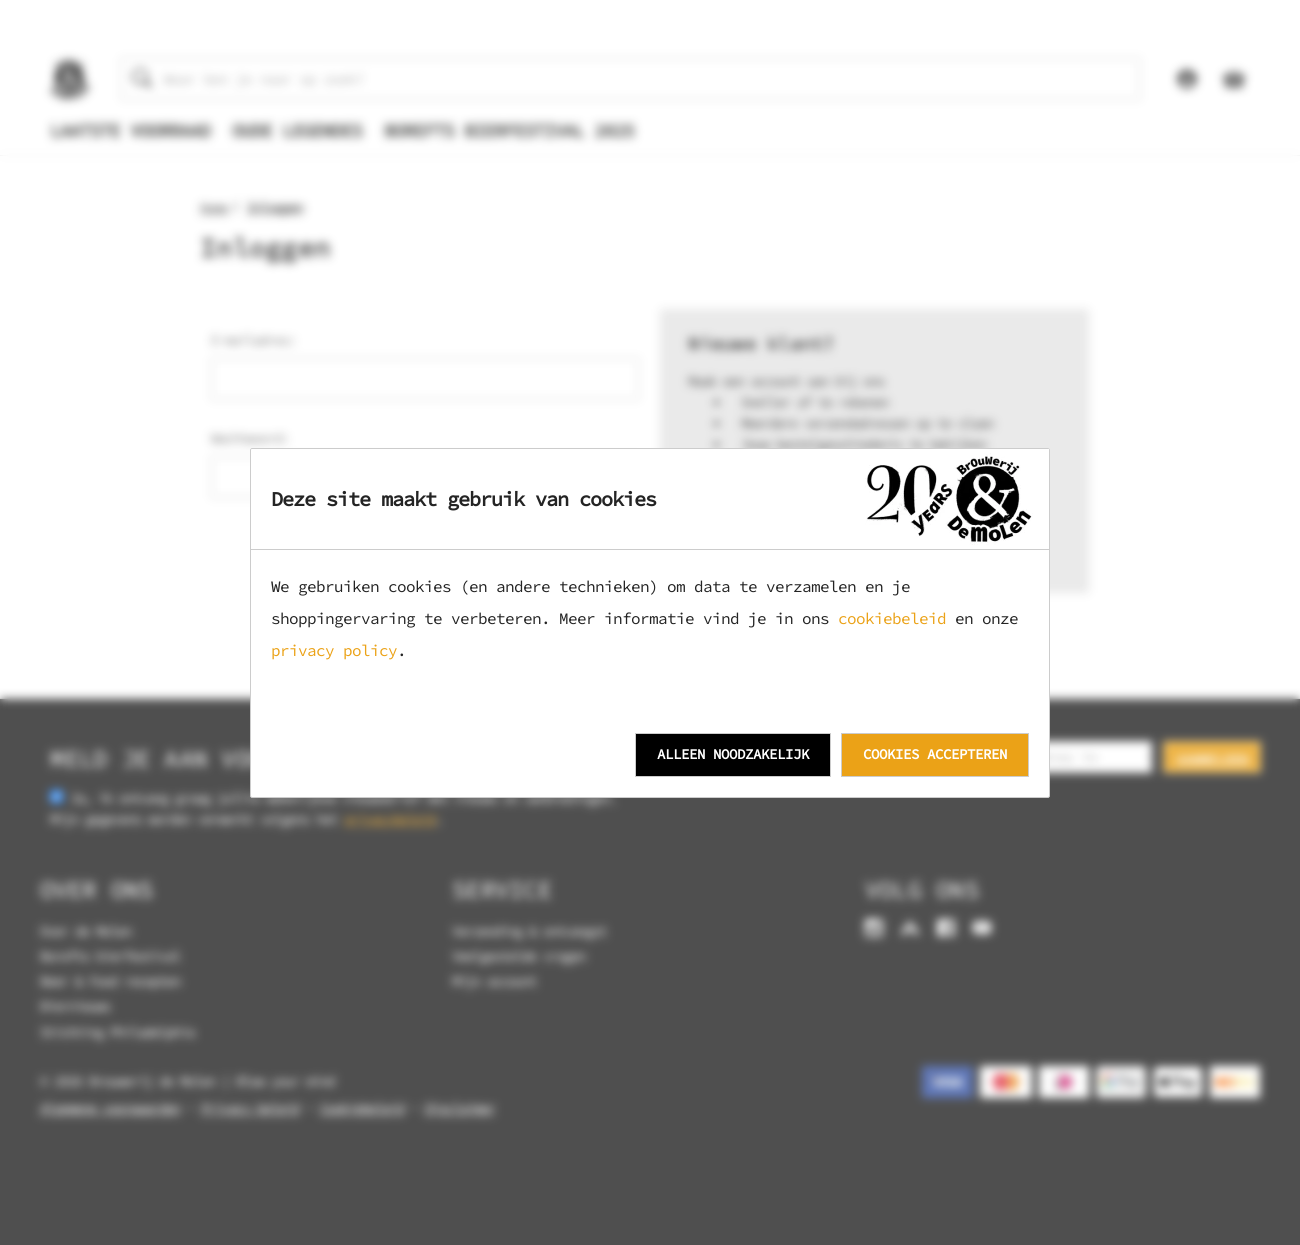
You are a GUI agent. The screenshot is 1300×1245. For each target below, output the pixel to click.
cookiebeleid (892, 618)
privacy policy (334, 650)
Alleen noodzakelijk (733, 754)
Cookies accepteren (935, 754)
